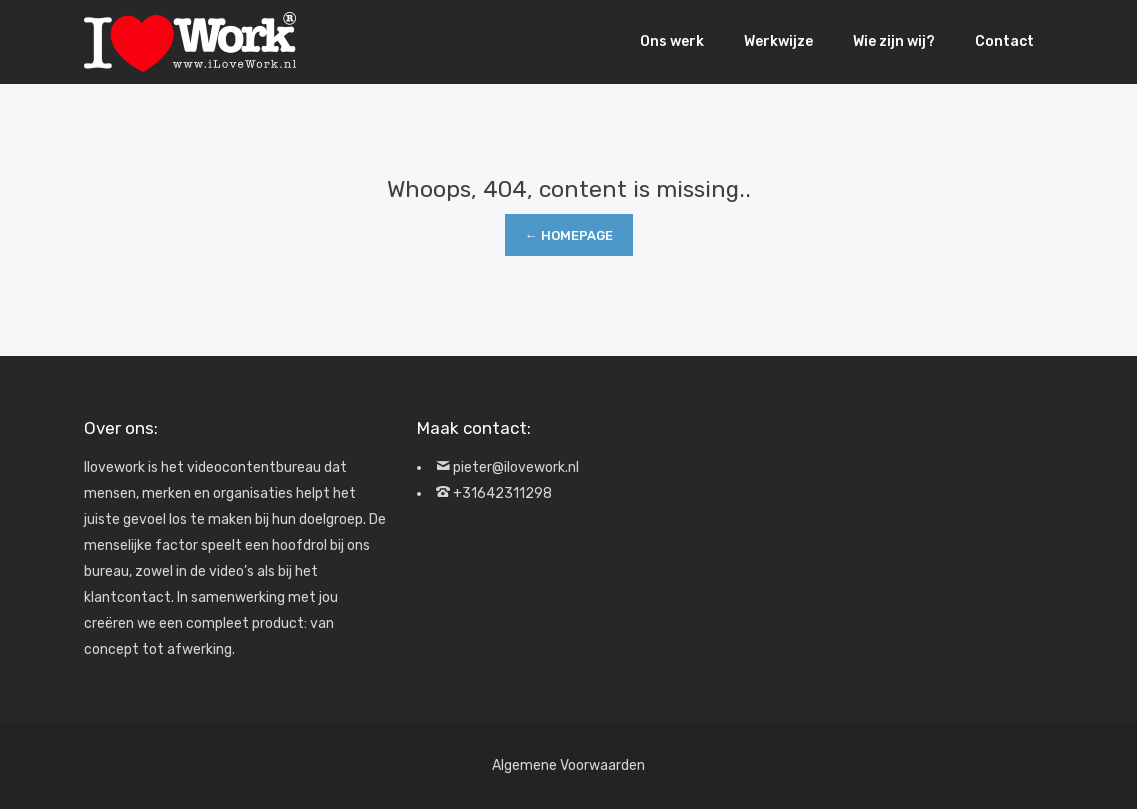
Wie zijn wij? (894, 41)
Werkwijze (778, 41)
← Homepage (569, 235)
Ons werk (672, 41)
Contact (1004, 41)
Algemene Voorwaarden (568, 765)
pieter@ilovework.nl (516, 467)
